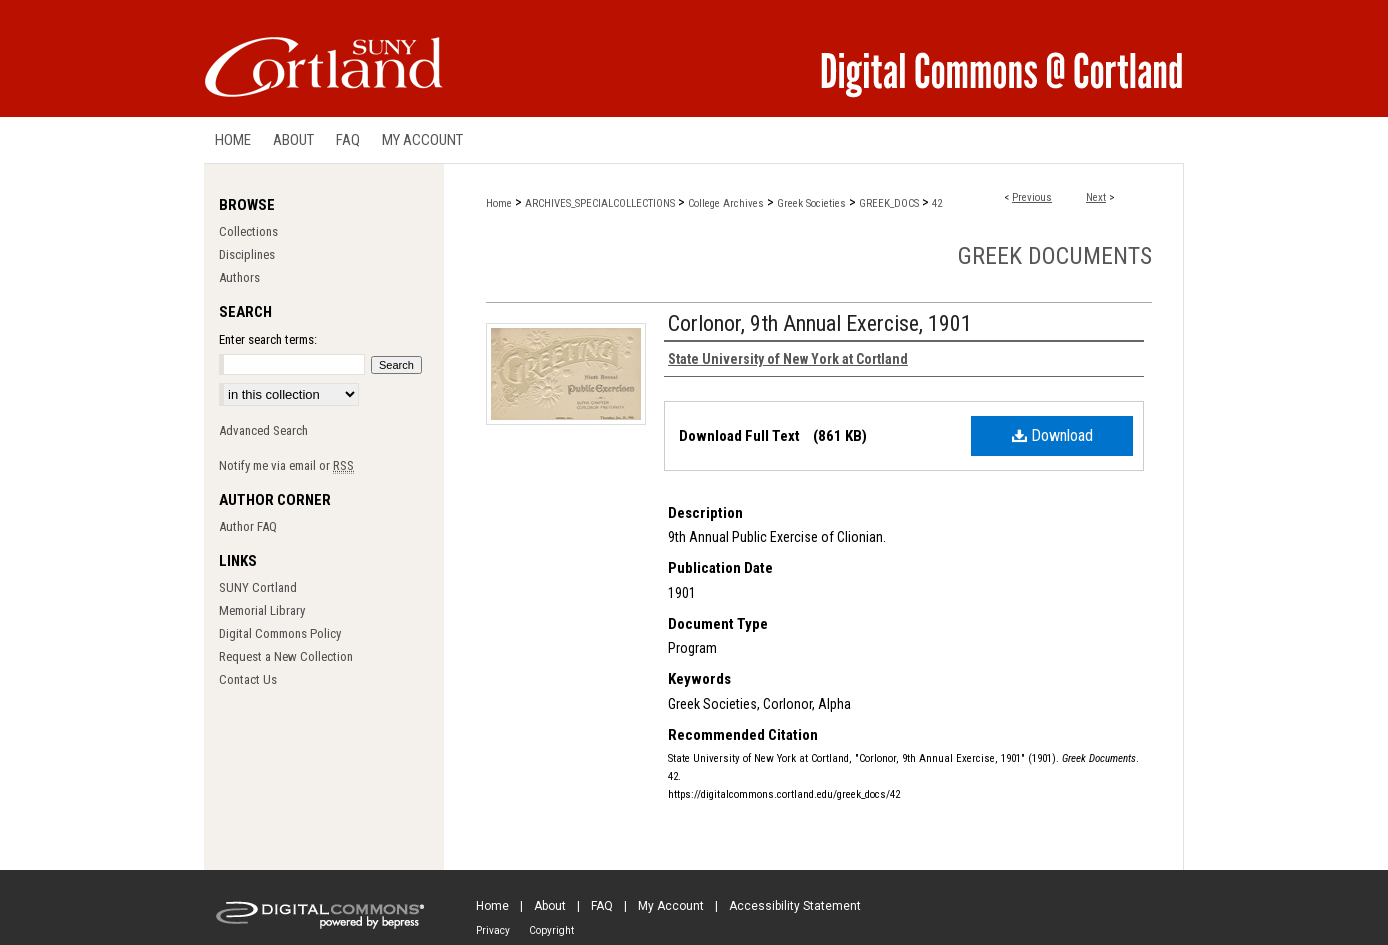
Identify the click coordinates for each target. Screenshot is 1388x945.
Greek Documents (1055, 256)
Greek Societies (811, 203)
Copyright (551, 930)
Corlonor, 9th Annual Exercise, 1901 (820, 323)
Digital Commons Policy (280, 633)
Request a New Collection (286, 656)
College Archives (726, 203)
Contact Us (248, 679)
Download (1052, 435)
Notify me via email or (286, 465)
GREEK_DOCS (889, 203)
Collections (248, 231)
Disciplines (247, 254)
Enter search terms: (268, 339)
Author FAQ (248, 526)
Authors (239, 277)
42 (937, 203)
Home (499, 203)
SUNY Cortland (258, 587)
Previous (1032, 197)
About (550, 906)
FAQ (602, 906)
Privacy (493, 930)
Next (1096, 197)
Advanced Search (263, 430)
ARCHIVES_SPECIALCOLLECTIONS (600, 203)
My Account (671, 906)
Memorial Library (262, 610)
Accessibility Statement (795, 906)
